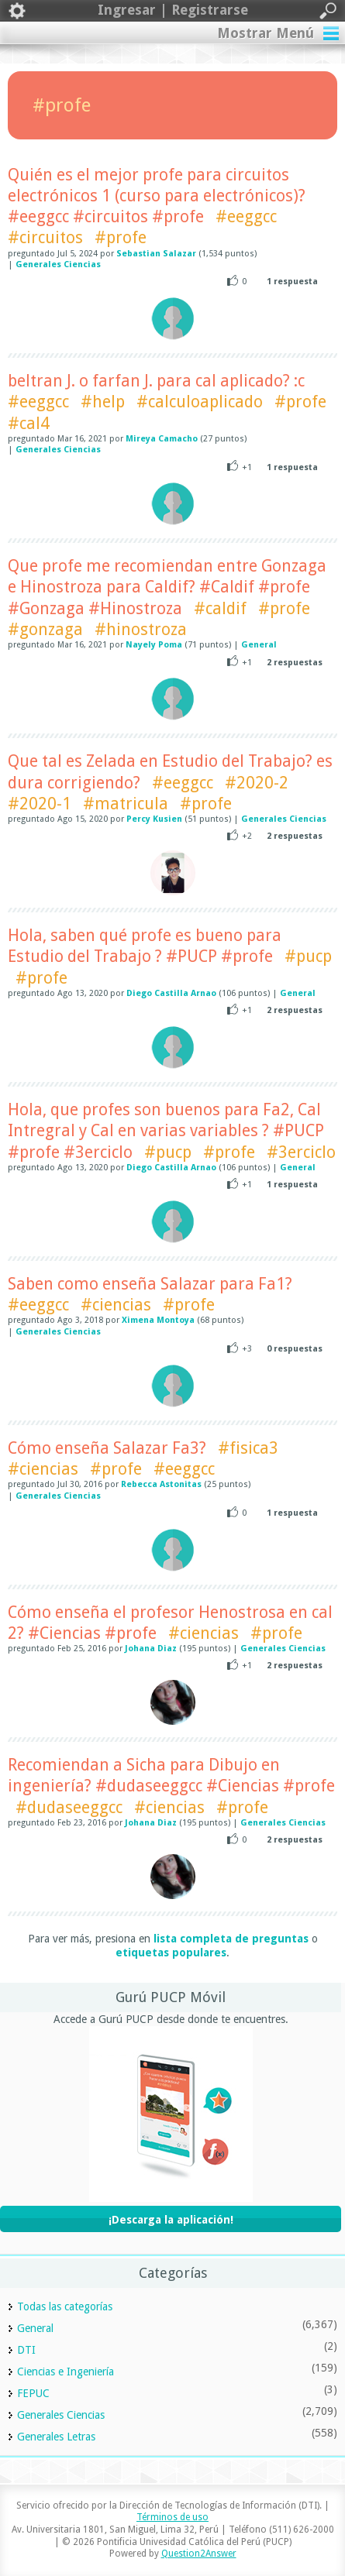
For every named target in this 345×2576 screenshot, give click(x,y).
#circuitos (45, 237)
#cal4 (29, 423)
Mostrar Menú (265, 33)
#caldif (220, 608)
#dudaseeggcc (69, 1807)
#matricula (125, 803)
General (259, 645)
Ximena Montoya (158, 1320)
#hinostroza (141, 629)
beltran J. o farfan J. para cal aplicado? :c (156, 380)
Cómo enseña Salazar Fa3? (107, 1448)
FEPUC (33, 2393)
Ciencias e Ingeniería (65, 2371)
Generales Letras (56, 2436)
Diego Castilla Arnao (171, 993)
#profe (121, 237)
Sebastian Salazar (156, 254)
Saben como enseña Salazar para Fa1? (150, 1283)
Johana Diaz (151, 1648)
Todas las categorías (64, 2306)
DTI (26, 2350)
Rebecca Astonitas (161, 1484)
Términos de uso (172, 2517)
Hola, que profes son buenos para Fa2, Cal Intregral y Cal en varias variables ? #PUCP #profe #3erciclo (166, 1131)
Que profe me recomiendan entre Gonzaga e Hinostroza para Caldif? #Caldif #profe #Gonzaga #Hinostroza (167, 587)
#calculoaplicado (199, 401)
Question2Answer (198, 2553)
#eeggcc (246, 216)
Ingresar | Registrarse (172, 11)
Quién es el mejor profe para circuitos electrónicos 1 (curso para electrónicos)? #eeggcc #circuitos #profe (156, 196)
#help (103, 401)
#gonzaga (45, 629)
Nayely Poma (154, 645)
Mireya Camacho (162, 439)
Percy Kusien (154, 819)
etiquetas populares (171, 1952)
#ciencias (116, 1304)
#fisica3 (248, 1448)
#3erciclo (301, 1152)
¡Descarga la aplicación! (171, 2220)
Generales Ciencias (58, 264)
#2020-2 (256, 782)
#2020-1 (39, 803)
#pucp (308, 956)
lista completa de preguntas (231, 1938)
